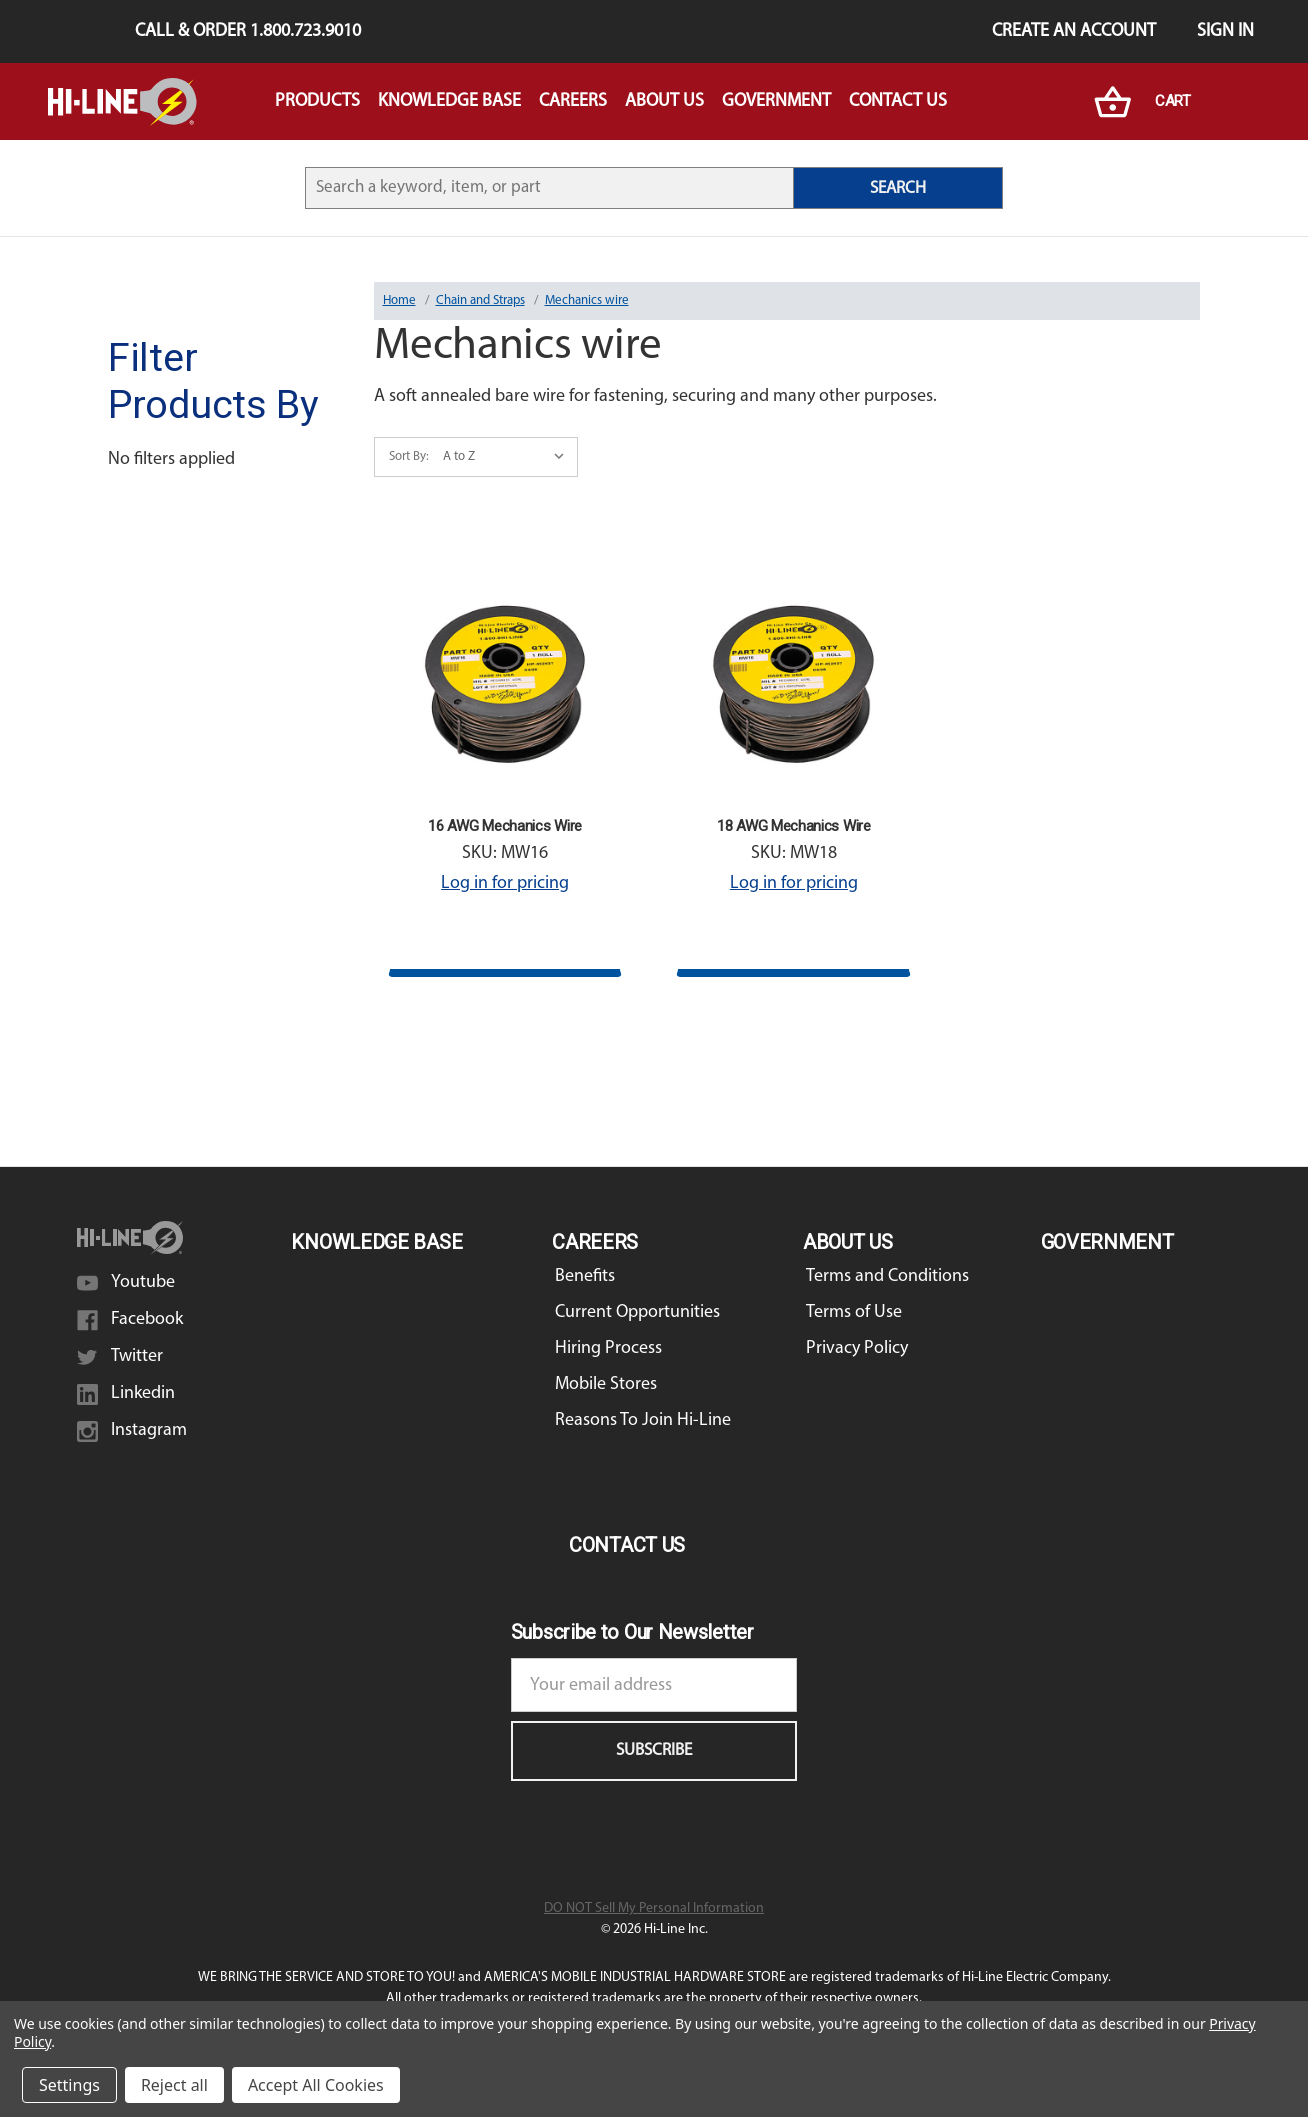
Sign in (1225, 31)
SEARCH (898, 188)
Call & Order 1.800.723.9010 (248, 31)
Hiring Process (608, 1348)
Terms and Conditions (887, 1276)
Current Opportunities (637, 1312)
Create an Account (1074, 31)
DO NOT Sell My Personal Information (654, 1908)
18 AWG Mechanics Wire (794, 826)
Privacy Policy (857, 1348)
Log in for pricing (505, 883)
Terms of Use (854, 1312)
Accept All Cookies (316, 2085)
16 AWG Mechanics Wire (505, 826)
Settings (69, 2085)
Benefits (585, 1276)
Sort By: (409, 456)
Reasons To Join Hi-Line (643, 1420)
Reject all (174, 2085)
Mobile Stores (606, 1384)
